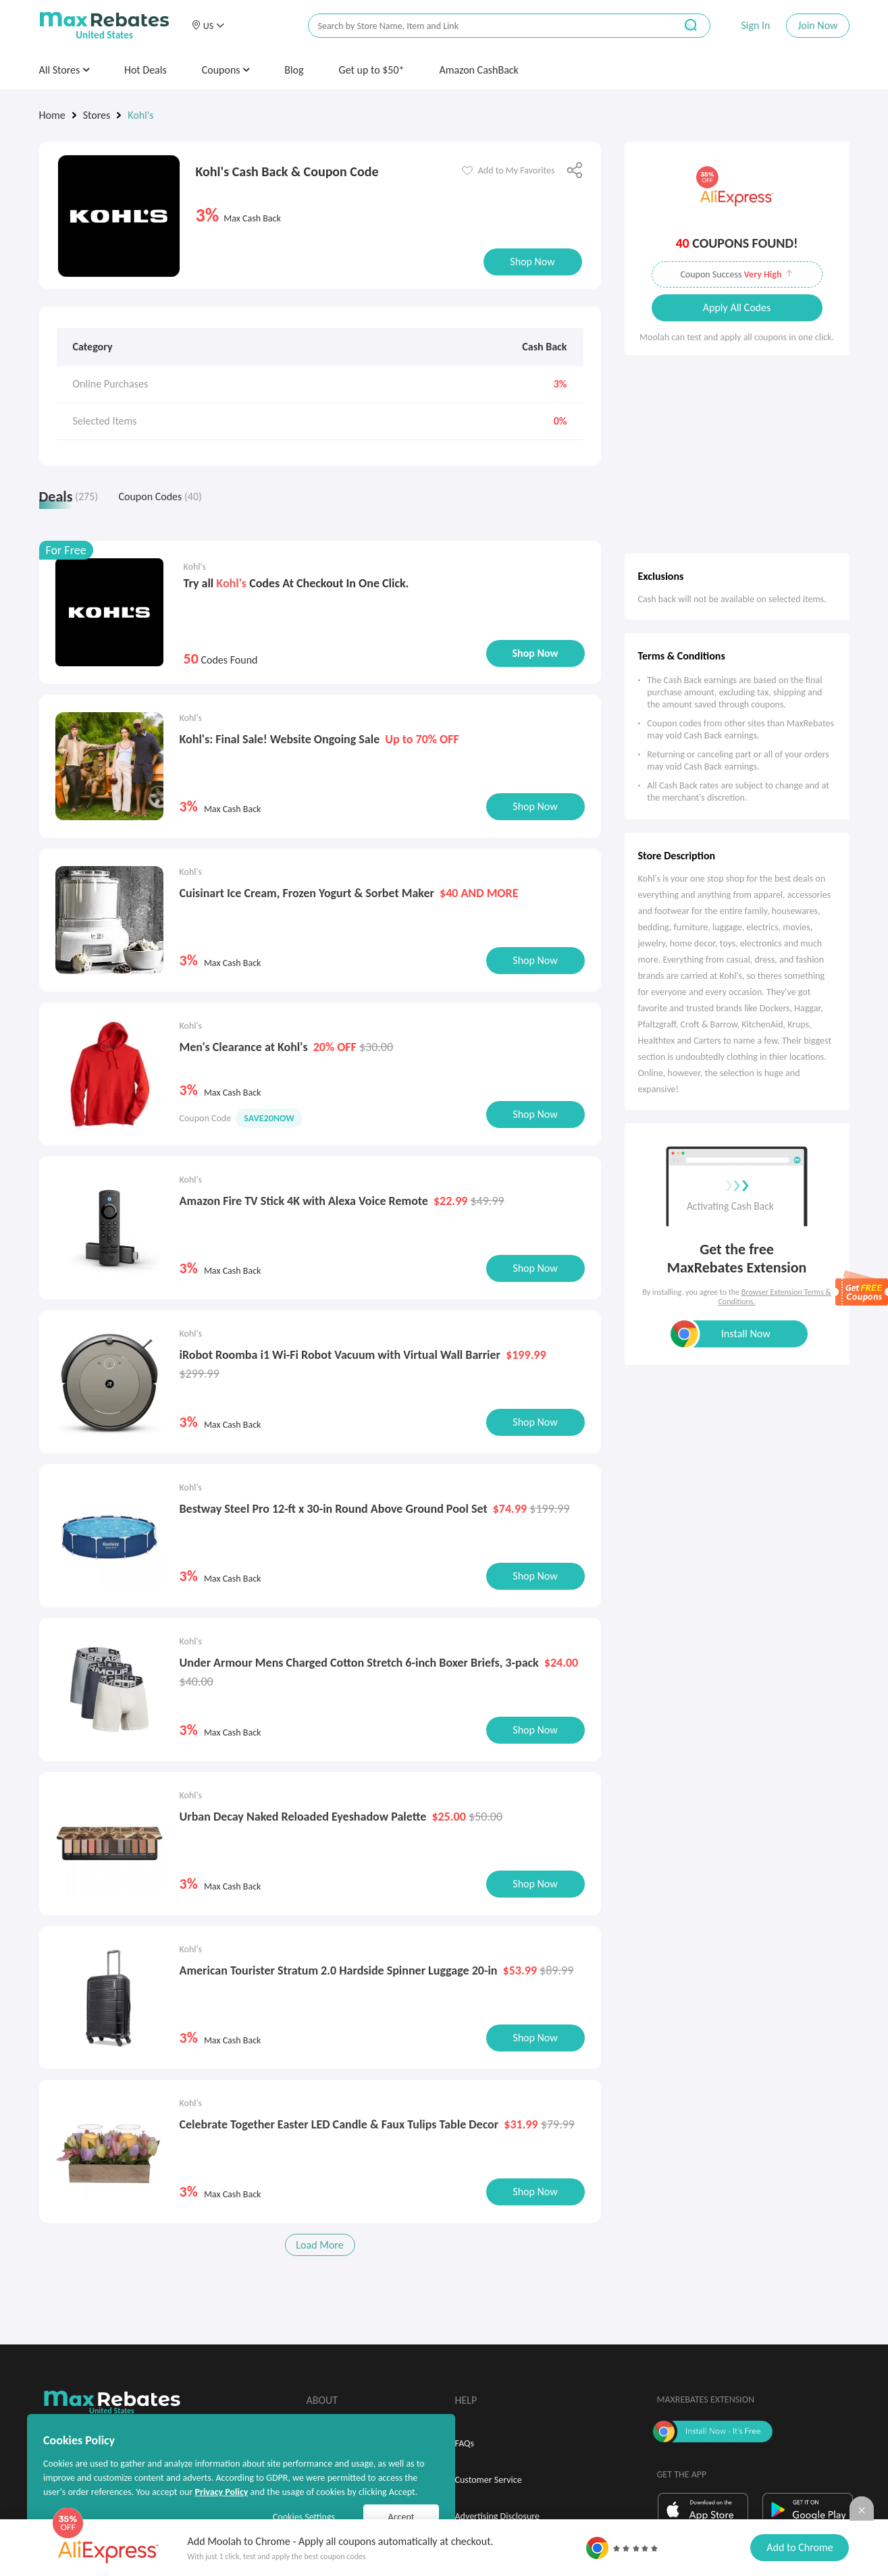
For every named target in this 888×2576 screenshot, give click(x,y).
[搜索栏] (483, 26)
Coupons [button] (226, 69)
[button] (208, 26)
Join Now (817, 25)
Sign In (755, 25)
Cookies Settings (304, 2517)
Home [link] (52, 115)
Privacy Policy (221, 2492)
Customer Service (488, 2474)
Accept (401, 2517)
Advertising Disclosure (497, 2511)
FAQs (465, 2438)
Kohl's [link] (140, 115)
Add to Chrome (799, 2547)
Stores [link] (97, 115)
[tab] (72, 499)
